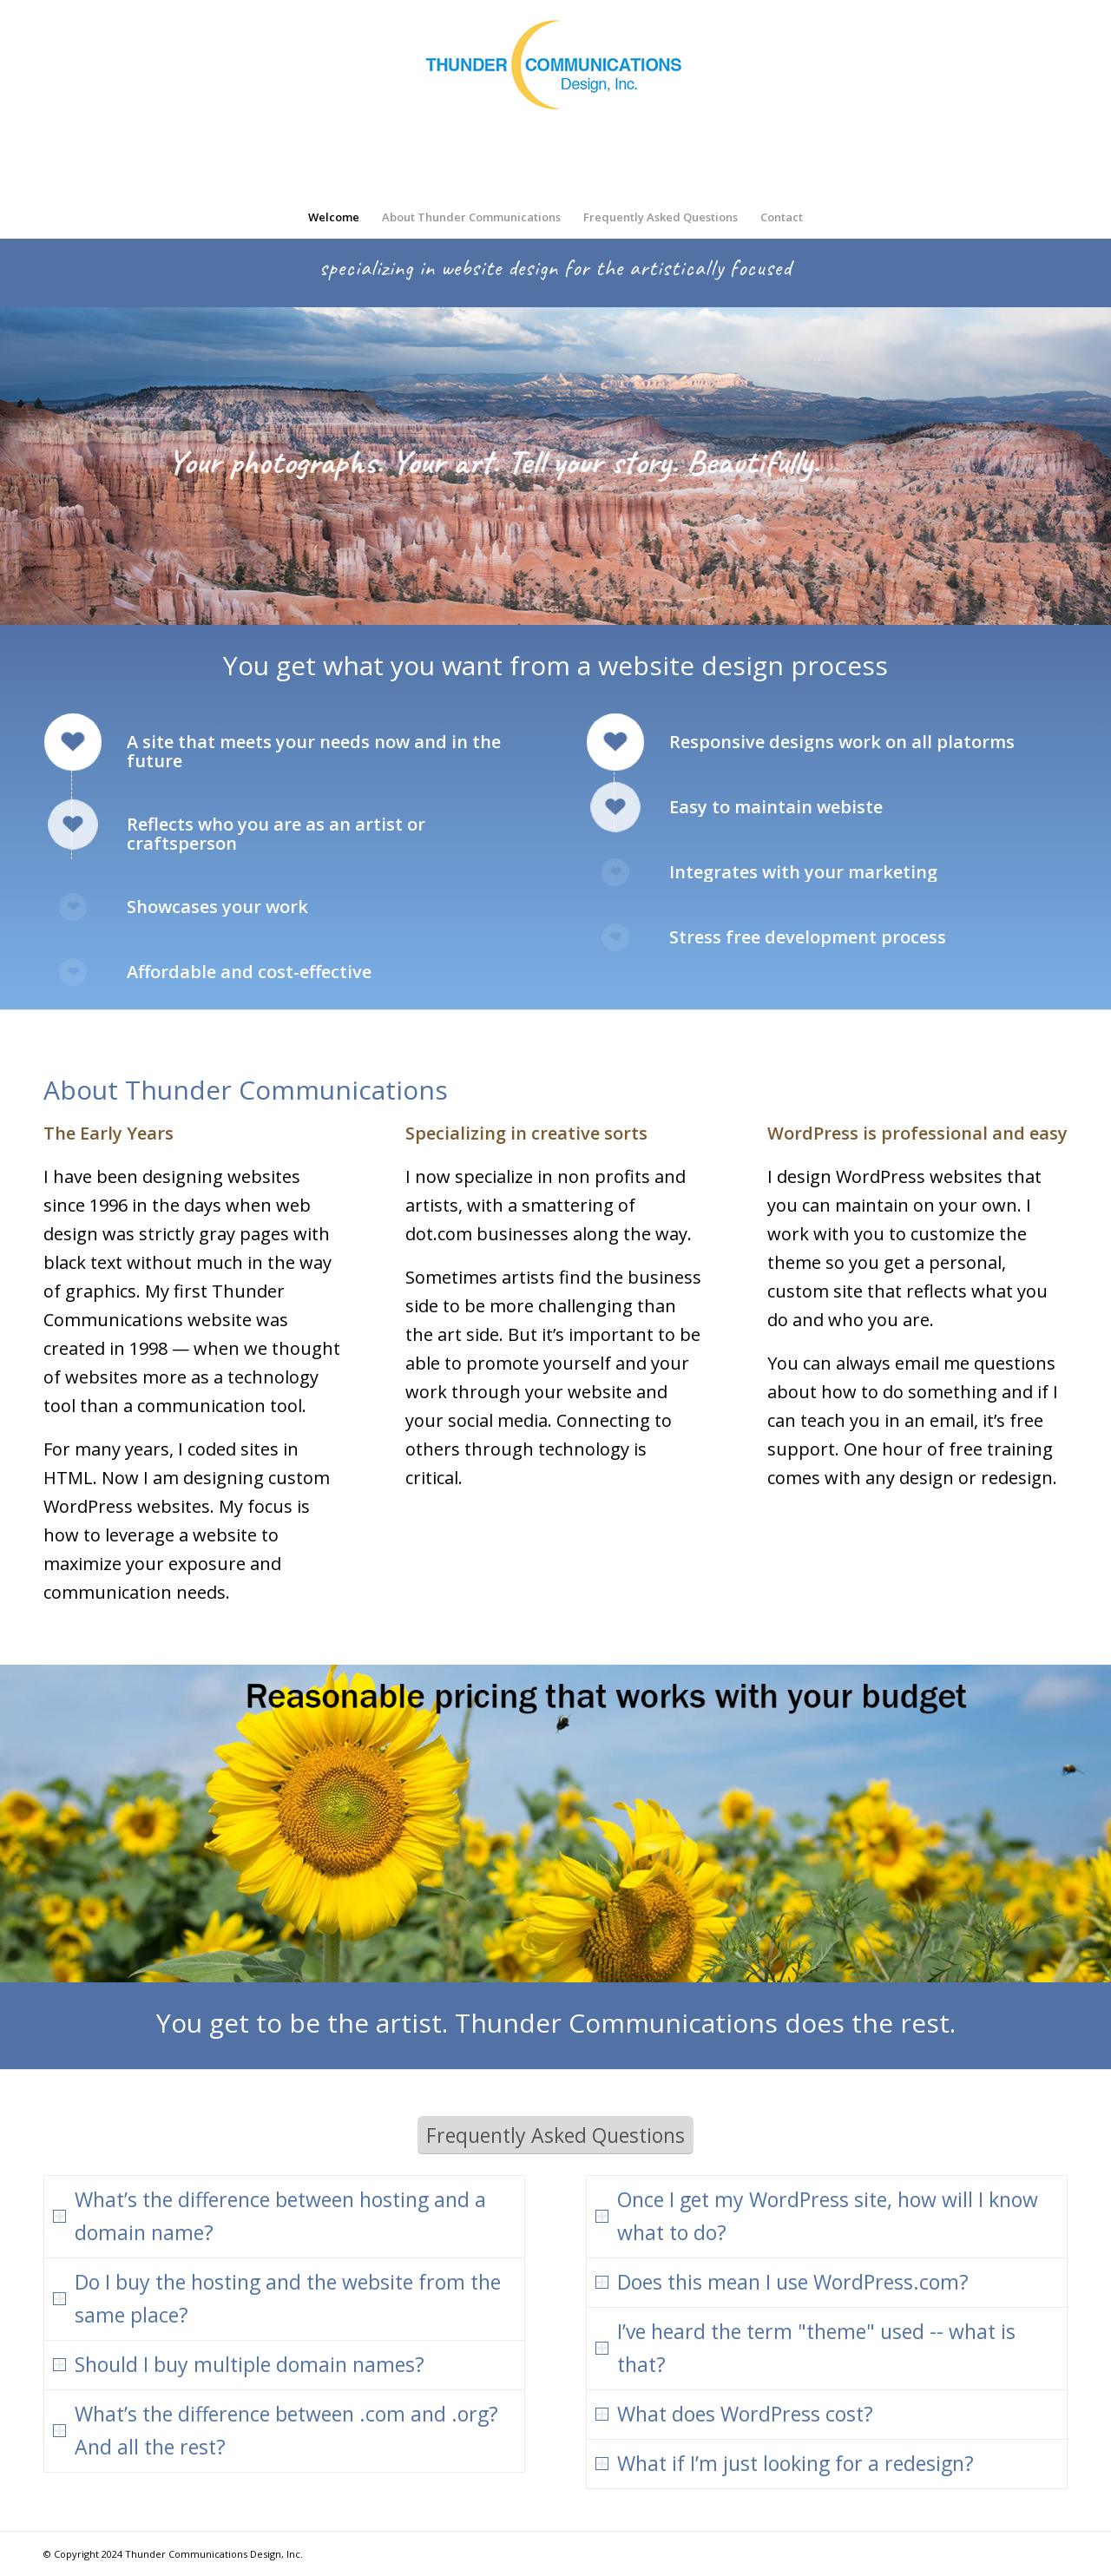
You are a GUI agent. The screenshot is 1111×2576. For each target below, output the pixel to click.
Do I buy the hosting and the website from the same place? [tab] (277, 2298)
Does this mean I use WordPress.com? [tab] (782, 2282)
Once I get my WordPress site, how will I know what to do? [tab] (816, 2215)
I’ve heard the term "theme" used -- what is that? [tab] (805, 2347)
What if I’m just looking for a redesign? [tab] (784, 2463)
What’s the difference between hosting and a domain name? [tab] (269, 2215)
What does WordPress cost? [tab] (734, 2414)
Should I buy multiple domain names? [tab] (238, 2364)
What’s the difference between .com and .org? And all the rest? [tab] (275, 2430)
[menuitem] (334, 217)
